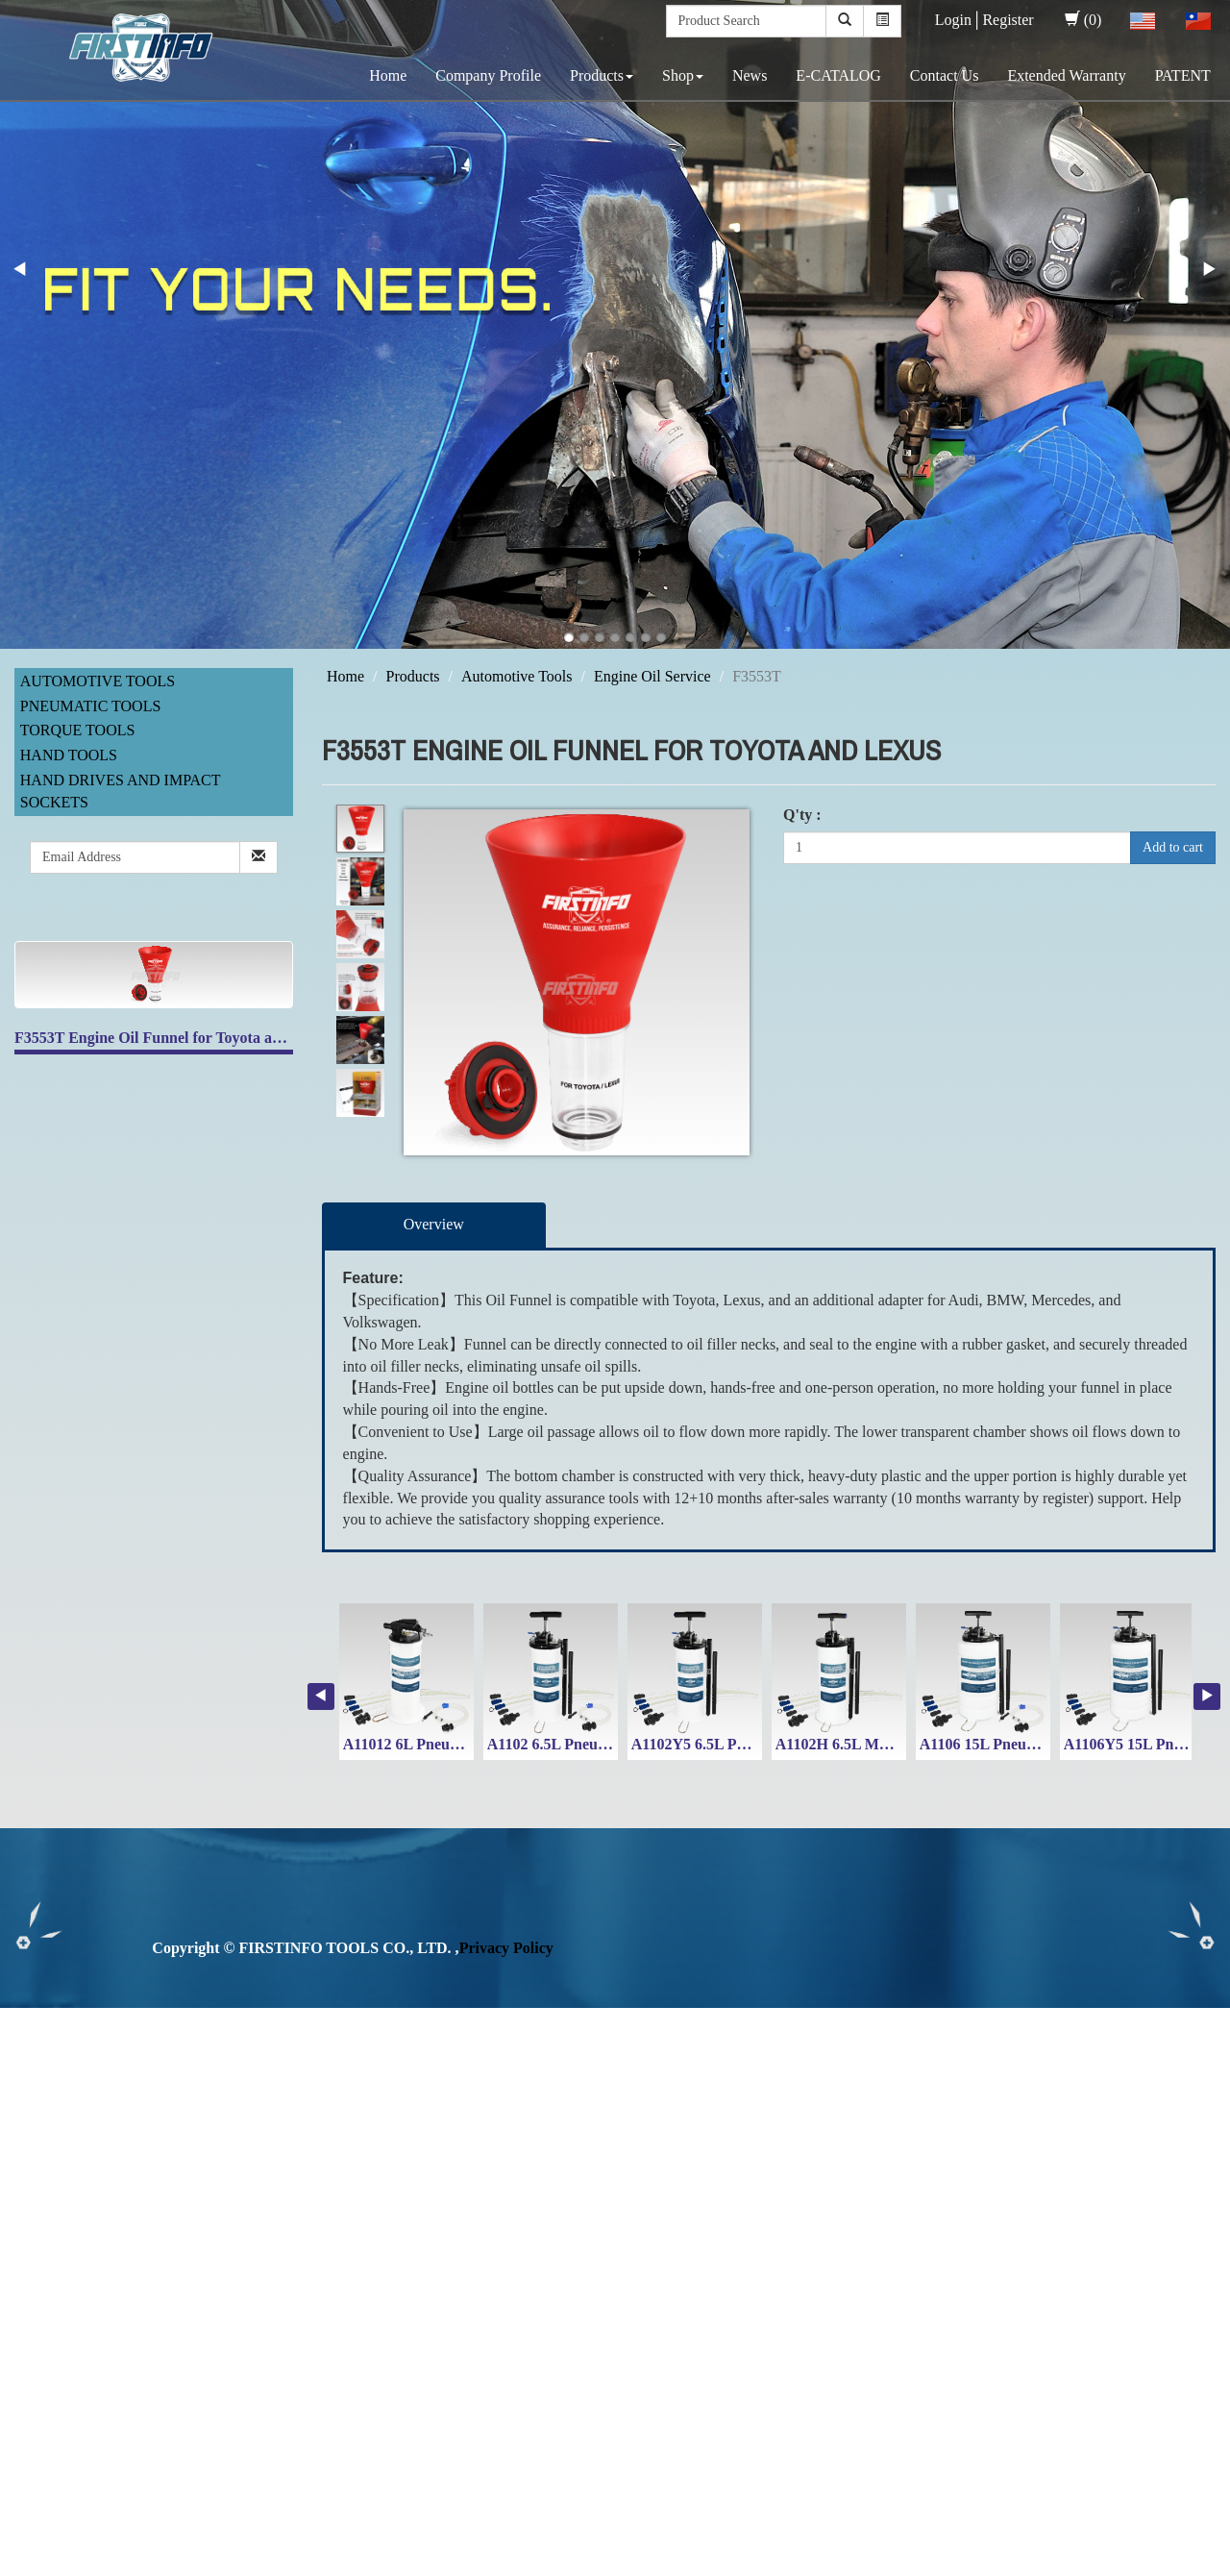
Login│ (959, 20)
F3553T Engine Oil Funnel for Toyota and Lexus (173, 1037)
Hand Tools (68, 755)
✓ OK (511, 2564)
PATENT (1183, 75)
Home (387, 75)
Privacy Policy (506, 1948)
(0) (1083, 20)
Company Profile (488, 75)
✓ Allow (27, 2061)
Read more (40, 2215)
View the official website (161, 2215)
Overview (434, 1224)
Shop (682, 75)
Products (601, 75)
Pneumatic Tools (90, 706)
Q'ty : (802, 814)
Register (1007, 20)
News (749, 75)
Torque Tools (77, 730)
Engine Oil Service (652, 676)
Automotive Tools (97, 681)
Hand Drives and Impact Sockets (120, 791)
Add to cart (1173, 847)
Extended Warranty (1066, 75)
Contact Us (944, 75)
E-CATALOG (838, 75)
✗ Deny (25, 2083)
